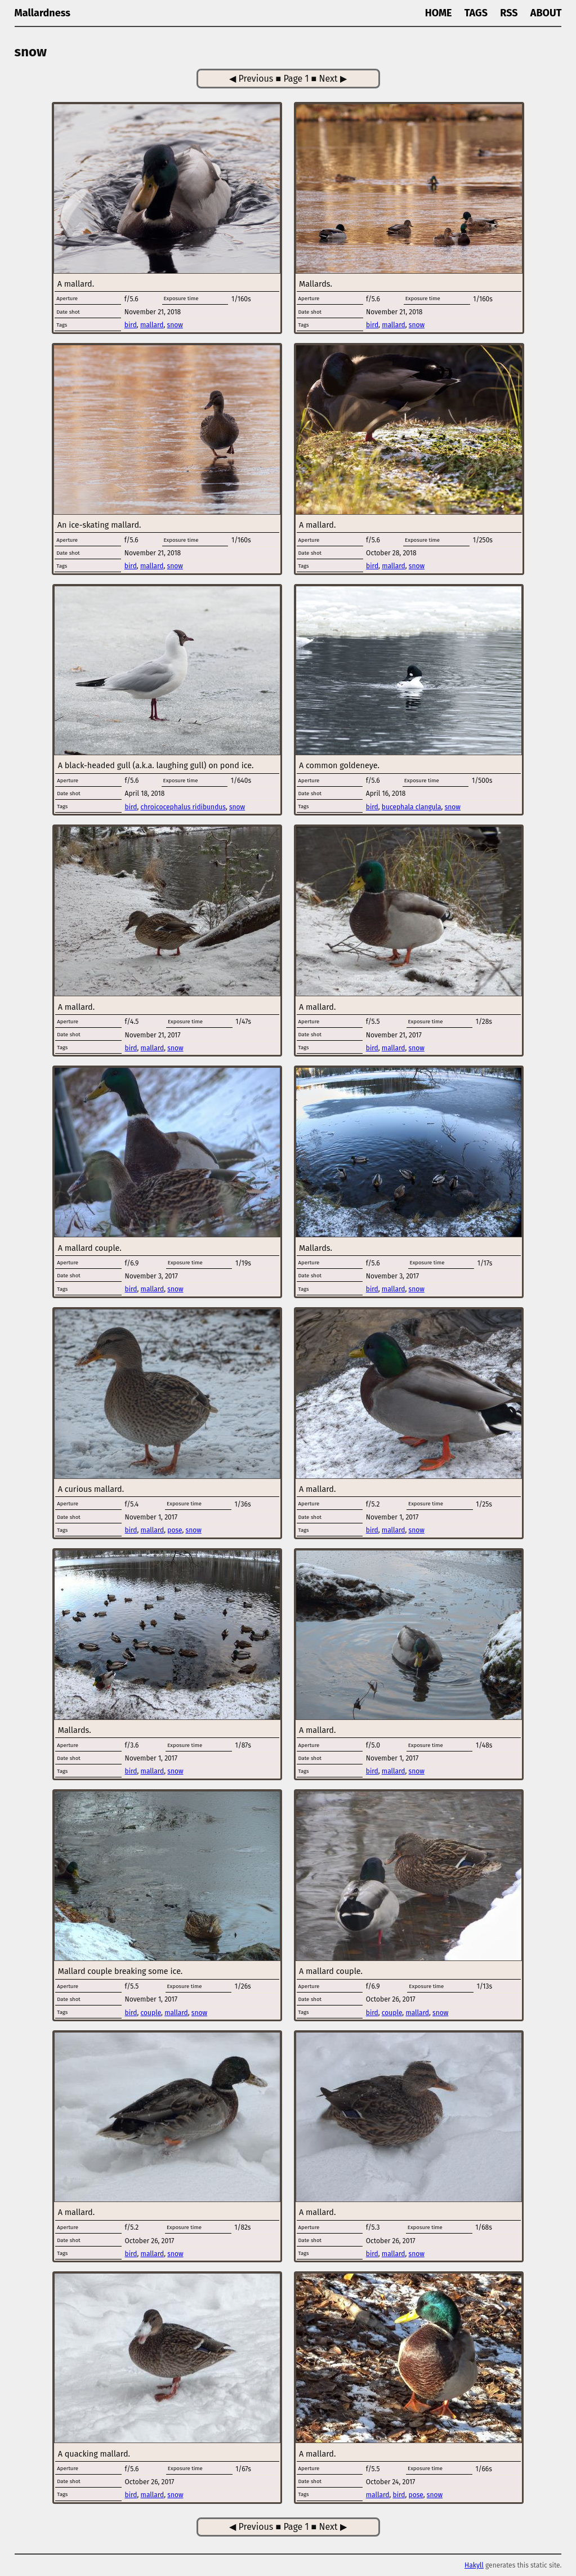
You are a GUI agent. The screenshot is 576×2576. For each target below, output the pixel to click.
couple (151, 2013)
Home (438, 13)
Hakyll (474, 2565)
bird (130, 325)
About (546, 13)
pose (174, 1530)
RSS (508, 13)
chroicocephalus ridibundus (183, 807)
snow (175, 325)
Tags (476, 13)
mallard (152, 325)
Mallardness (42, 13)
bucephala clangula (411, 807)
